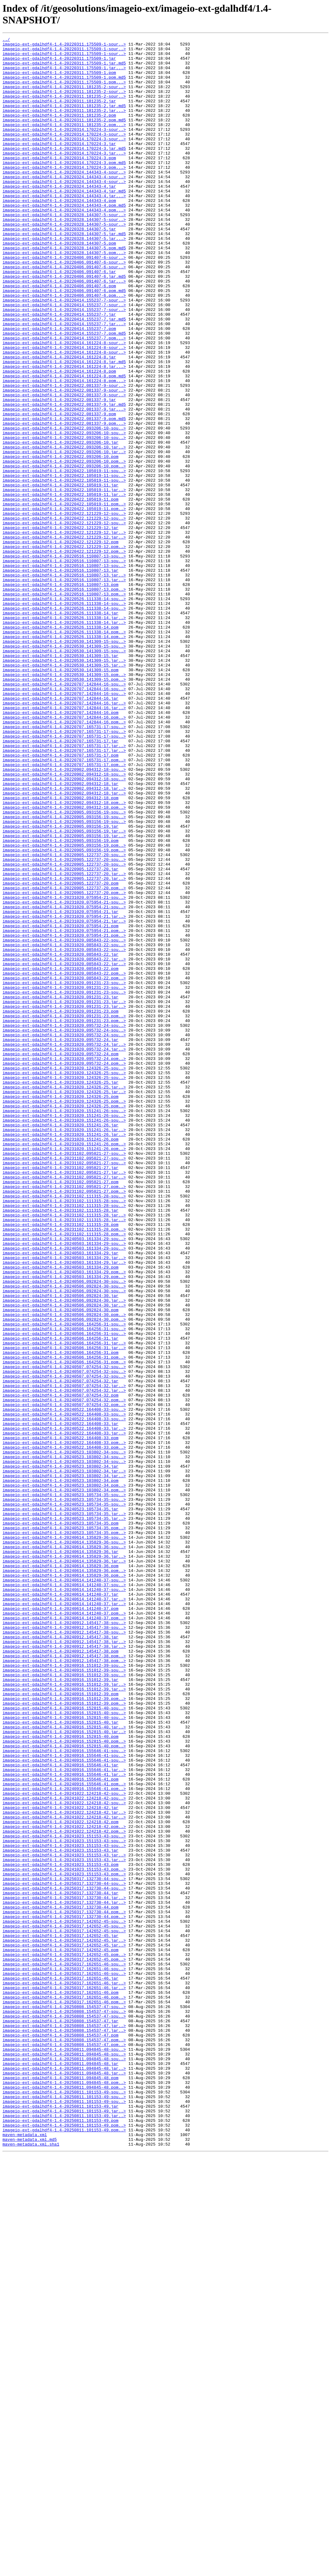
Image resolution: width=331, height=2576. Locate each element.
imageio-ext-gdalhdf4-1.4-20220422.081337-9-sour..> (64, 455)
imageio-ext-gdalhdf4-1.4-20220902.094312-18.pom (61, 950)
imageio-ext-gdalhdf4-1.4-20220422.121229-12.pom (61, 643)
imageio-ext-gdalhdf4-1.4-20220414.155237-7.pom (59, 387)
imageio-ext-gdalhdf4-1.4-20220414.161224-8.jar (59, 421)
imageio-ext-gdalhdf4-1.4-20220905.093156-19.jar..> (64, 990)
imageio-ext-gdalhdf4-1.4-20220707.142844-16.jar (61, 831)
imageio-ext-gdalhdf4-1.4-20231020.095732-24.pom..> (64, 1263)
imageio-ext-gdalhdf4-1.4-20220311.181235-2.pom (59, 131)
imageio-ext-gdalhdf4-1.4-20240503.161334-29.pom (61, 1513)
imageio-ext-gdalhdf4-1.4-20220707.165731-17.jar (61, 882)
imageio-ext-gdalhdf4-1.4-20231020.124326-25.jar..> (64, 1297)
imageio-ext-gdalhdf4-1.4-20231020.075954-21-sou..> (64, 1070)
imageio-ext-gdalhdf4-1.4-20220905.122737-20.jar (61, 1035)
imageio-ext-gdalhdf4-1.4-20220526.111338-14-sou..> (64, 711)
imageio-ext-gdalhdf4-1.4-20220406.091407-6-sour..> (64, 302)
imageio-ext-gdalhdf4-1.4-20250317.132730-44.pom (61, 2281)
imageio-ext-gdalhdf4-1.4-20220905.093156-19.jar (61, 984)
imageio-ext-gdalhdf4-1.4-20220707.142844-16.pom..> (64, 853)
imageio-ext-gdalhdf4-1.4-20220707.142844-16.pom (61, 848)
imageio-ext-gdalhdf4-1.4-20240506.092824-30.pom (61, 1565)
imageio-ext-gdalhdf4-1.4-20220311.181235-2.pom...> (64, 142)
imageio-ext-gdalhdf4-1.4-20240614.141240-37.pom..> (64, 1929)
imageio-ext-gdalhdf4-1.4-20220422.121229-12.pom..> (64, 649)
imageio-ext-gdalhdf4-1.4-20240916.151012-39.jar (61, 2008)
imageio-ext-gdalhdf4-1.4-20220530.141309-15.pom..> (64, 802)
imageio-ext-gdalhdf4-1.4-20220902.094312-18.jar (61, 933)
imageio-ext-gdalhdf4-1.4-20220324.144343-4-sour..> (64, 199)
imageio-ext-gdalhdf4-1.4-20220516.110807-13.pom (61, 694)
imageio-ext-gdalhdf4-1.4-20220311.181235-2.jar (59, 114)
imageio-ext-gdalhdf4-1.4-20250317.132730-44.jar (61, 2264)
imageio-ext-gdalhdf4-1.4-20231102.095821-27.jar (61, 1394)
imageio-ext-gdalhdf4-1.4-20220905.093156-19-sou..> (64, 967)
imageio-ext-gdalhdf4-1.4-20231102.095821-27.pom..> (64, 1417)
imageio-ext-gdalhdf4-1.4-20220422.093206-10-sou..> (64, 506)
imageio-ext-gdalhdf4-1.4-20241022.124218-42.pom (61, 2179)
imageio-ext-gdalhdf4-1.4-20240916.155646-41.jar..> (64, 2116)
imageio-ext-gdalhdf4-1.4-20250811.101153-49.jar (61, 2520)
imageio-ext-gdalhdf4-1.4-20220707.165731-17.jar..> (64, 888)
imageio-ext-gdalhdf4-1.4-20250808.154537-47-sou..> (64, 2401)
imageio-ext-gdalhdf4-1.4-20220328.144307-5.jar (59, 268)
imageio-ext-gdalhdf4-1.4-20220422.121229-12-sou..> (64, 609)
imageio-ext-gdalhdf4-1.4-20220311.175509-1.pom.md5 (64, 85)
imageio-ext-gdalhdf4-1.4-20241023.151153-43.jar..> (64, 2219)
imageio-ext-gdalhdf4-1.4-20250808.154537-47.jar (61, 2418)
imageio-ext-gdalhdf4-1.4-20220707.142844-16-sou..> (64, 814)
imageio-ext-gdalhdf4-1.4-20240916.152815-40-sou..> (64, 2042)
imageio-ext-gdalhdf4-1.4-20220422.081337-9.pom (59, 489)
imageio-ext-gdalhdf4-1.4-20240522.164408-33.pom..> (64, 1724)
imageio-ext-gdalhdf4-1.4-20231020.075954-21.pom (61, 1104)
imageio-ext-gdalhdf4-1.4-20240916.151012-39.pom (61, 2025)
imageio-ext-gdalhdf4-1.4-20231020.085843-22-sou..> (64, 1121)
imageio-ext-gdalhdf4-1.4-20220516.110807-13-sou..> (64, 660)
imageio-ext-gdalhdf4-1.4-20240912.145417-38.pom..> (64, 1980)
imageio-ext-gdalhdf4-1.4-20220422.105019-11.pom (61, 592)
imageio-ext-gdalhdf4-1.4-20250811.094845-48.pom (61, 2486)
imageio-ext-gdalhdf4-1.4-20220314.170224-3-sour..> (64, 148)
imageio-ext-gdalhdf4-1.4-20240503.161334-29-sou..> (64, 1479)
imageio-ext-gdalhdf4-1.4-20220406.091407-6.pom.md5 (64, 341)
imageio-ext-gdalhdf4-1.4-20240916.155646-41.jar (61, 2111)
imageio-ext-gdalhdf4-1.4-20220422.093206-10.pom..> (64, 546)
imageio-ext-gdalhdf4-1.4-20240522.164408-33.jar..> (64, 1707)
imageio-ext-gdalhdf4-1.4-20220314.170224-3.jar (59, 165)
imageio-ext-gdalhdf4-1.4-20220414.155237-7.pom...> (64, 398)
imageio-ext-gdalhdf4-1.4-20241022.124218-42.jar (61, 2162)
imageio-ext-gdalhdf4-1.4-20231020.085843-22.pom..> (64, 1161)
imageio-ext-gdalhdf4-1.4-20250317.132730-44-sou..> (64, 2247)
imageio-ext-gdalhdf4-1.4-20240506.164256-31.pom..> (64, 1621)
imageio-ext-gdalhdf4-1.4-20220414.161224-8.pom (59, 438)
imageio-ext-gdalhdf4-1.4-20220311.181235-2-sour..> (64, 97)
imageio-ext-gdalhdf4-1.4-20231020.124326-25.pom (61, 1309)
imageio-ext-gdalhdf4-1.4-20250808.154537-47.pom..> (64, 2441)
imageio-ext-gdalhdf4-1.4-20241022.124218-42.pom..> (64, 2185)
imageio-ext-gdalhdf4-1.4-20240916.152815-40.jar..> (64, 2065)
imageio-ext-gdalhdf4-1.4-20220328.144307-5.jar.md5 (64, 273)
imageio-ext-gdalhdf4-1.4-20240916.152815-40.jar (61, 2059)
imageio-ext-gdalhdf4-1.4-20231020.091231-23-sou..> (64, 1172)
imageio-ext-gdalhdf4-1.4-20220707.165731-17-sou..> (64, 865)
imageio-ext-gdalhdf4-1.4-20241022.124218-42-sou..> (64, 2145)
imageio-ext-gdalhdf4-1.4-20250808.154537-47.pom (61, 2435)
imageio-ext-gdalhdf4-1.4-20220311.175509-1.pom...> (64, 91)
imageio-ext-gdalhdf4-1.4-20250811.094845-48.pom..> (64, 2492)
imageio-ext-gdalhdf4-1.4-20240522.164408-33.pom (61, 1718)
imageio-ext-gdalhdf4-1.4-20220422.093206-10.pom (61, 541)
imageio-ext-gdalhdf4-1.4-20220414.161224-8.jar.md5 (64, 427)
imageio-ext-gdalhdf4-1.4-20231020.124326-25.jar (61, 1291)
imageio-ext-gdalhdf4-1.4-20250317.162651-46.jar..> (64, 2372)
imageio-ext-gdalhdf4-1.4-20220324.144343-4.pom (59, 233)
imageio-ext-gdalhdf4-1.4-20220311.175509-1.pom (59, 80)
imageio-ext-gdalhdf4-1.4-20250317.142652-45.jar (61, 2315)
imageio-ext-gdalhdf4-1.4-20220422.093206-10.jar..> (64, 529)
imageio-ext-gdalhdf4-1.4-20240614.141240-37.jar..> (64, 1912)
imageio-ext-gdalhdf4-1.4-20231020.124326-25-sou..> (64, 1274)
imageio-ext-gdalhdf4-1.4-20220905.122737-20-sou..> (64, 1018)
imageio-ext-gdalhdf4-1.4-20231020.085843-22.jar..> (64, 1144)
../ (6, 40)
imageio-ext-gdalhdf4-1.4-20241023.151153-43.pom (61, 2230)
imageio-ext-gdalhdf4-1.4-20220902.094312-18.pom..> (64, 956)
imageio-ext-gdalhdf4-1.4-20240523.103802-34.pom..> (64, 1775)
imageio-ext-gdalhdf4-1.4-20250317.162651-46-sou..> (64, 2350)
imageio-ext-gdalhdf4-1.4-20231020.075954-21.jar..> (64, 1092)
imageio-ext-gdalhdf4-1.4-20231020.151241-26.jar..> (64, 1348)
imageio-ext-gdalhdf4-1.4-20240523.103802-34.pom (61, 1769)
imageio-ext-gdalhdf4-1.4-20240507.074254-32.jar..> (64, 1656)
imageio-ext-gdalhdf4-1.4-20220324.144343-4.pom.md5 (64, 239)
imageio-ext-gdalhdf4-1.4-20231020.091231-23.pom (61, 1206)
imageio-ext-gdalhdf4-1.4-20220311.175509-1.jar (59, 63)
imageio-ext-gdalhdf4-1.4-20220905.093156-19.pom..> (64, 1007)
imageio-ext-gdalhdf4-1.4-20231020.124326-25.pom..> (64, 1314)
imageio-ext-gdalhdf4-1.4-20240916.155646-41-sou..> (64, 2094)
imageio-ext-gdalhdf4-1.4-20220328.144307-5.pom (59, 285)
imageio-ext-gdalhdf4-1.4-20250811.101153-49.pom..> (64, 2543)
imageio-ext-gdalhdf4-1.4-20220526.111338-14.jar (61, 728)
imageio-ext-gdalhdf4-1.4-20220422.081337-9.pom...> (64, 501)
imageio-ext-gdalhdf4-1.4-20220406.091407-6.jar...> (64, 330)
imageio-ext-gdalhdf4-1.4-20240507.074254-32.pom (61, 1667)
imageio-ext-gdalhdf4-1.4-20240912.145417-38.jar (61, 1957)
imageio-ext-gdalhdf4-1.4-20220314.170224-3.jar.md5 (64, 171)
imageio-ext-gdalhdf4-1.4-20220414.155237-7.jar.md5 (64, 376)
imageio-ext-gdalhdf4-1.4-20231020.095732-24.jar (61, 1240)
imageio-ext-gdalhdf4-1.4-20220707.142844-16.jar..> (64, 836)
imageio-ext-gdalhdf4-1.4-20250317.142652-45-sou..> (64, 2298)
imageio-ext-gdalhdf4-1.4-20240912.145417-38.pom (61, 1974)
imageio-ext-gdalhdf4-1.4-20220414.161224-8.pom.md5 (64, 444)
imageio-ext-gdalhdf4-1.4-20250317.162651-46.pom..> (64, 2389)
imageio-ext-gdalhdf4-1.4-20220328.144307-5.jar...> (64, 279)
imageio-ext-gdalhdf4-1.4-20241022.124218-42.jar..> (64, 2168)
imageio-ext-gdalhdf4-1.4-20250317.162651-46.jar (61, 2367)
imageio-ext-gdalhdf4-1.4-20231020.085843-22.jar (61, 1138)
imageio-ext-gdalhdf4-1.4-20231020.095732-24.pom (61, 1257)
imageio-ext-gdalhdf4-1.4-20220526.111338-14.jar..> (64, 734)
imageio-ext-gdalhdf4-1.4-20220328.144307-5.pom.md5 (64, 290)
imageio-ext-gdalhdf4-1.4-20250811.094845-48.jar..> (64, 2475)
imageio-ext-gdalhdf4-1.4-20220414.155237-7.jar (59, 370)
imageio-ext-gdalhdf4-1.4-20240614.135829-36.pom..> (64, 1877)
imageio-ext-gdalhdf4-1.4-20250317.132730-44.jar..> (64, 2270)
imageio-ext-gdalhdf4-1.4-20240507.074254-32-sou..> (64, 1633)
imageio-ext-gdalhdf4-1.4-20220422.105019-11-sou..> (64, 558)
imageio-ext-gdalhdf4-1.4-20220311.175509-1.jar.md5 (64, 68)
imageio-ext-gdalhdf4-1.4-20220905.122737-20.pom (61, 1053)
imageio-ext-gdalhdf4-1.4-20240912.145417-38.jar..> (64, 1963)
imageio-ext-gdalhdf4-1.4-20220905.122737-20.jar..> (64, 1041)
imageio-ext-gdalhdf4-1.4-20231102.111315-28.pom (61, 1462)
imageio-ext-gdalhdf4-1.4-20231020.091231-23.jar (61, 1189)
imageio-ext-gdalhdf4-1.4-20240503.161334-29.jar (61, 1496)
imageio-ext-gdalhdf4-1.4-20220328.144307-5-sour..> (64, 250)
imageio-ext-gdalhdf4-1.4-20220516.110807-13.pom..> (64, 700)
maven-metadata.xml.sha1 (31, 2566)
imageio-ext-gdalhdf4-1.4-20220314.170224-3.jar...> (64, 177)
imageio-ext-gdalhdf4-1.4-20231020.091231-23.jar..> (64, 1195)
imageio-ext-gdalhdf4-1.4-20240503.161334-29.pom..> (64, 1519)
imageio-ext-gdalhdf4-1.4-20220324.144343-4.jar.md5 (64, 222)
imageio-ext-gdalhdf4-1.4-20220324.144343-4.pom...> (64, 245)
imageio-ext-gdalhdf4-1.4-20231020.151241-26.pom (61, 1360)
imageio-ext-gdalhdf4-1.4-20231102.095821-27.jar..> (64, 1400)
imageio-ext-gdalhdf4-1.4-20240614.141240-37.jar (61, 1906)
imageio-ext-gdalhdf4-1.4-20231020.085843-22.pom (61, 1155)
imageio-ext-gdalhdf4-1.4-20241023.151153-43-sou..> (64, 2196)
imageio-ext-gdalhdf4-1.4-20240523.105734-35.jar (61, 1803)
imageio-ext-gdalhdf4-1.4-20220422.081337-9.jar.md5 (64, 478)
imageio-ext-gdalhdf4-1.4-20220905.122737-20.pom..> (64, 1058)
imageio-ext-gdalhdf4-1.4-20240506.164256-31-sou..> (64, 1582)
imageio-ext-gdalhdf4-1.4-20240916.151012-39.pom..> (64, 2031)
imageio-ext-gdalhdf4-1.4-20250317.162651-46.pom (61, 2384)
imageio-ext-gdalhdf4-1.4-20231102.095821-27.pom (61, 1411)
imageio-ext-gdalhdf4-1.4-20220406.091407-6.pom (59, 336)
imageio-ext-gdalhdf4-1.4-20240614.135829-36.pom (61, 1872)
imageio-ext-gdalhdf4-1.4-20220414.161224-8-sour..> (64, 404)
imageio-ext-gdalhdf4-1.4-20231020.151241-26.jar (61, 1343)
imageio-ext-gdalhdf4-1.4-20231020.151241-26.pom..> (64, 1365)
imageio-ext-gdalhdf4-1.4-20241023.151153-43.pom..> (64, 2236)
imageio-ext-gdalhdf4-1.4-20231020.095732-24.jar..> (64, 1246)
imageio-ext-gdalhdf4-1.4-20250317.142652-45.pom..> (64, 2338)
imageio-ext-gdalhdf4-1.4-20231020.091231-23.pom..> (64, 1212)
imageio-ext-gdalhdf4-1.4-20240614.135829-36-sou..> (64, 1838)
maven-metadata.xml (25, 2554)
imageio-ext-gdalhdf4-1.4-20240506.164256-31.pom (61, 1616)
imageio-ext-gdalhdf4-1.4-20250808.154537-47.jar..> (64, 2424)
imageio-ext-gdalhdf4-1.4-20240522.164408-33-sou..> (64, 1684)
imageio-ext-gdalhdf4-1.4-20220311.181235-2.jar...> (64, 125)
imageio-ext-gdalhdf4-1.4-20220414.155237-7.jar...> (64, 381)
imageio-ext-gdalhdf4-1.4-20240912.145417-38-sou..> (64, 1940)
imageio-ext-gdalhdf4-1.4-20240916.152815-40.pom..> (64, 2082)
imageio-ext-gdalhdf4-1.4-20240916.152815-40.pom (61, 2077)
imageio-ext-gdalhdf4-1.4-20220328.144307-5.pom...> (64, 296)
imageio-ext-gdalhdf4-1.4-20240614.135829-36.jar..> (64, 1860)
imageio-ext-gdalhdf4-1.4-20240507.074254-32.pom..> (64, 1673)
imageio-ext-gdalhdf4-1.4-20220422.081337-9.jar (59, 472)
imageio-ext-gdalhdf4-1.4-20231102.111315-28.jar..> (64, 1451)
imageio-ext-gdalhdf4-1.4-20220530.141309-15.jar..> (64, 785)
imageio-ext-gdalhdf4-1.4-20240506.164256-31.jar (61, 1599)
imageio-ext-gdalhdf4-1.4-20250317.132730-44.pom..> (64, 2287)
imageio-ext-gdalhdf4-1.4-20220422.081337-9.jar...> (64, 484)
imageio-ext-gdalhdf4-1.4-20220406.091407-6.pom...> (64, 347)
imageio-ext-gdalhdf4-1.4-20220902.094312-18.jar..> (64, 939)
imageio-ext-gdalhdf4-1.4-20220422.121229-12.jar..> (64, 632)
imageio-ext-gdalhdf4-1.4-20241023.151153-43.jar (61, 2213)
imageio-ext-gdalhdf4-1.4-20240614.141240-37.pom (61, 1923)
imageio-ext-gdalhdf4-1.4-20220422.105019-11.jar (61, 575)
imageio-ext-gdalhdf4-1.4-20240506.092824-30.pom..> (64, 1570)
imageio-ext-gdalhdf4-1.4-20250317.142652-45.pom (61, 2332)
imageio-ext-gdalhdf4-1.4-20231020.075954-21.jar (61, 1087)
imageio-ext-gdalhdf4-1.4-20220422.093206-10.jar (61, 524)
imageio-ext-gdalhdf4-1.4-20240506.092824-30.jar (61, 1547)
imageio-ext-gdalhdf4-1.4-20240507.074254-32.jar (61, 1650)
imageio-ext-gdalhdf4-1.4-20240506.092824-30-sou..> (64, 1530)
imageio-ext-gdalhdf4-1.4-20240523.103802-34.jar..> (64, 1758)
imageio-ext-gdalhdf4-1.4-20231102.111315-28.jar (61, 1445)
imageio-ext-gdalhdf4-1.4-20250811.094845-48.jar (61, 2469)
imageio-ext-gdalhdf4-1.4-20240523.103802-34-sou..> (64, 1735)
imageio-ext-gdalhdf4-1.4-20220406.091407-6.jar (59, 319)
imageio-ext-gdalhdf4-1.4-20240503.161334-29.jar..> (64, 1502)
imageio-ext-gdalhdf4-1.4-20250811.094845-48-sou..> (64, 2452)
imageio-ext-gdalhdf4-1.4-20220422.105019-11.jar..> (64, 580)
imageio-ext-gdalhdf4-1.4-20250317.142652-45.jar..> (64, 2321)
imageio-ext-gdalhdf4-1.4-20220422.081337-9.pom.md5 (64, 495)
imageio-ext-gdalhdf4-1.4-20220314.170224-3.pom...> (64, 194)
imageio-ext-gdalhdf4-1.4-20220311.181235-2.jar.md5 (64, 120)
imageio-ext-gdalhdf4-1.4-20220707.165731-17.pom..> (64, 905)
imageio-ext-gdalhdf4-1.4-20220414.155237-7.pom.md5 (64, 393)
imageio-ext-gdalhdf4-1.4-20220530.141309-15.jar (61, 780)
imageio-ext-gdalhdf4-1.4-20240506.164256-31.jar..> (64, 1604)
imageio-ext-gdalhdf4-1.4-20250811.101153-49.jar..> (64, 2526)
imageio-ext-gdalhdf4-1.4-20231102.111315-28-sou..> (64, 1428)
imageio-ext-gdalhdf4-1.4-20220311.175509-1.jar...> (64, 74)
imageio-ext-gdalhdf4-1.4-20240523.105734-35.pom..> (64, 1826)
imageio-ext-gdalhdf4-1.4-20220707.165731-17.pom (61, 899)
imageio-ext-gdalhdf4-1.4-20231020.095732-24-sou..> (64, 1223)
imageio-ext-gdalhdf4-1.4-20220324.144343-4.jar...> (64, 228)
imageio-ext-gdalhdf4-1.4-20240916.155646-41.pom (61, 2128)
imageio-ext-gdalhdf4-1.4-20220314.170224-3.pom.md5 (64, 188)
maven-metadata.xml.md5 (30, 2560)
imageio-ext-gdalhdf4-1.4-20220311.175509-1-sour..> (64, 46)
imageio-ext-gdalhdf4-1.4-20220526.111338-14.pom (61, 745)
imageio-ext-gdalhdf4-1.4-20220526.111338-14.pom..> (64, 751)
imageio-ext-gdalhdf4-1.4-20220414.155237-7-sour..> (64, 353)
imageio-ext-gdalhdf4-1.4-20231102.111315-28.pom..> (64, 1468)
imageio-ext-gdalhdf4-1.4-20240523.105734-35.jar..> (64, 1809)
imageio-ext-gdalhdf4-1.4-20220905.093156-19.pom (61, 1001)
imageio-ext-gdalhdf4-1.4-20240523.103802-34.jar (61, 1752)
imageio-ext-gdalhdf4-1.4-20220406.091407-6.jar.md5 (64, 324)
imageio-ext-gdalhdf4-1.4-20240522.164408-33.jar (61, 1701)
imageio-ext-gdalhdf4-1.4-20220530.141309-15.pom (61, 797)
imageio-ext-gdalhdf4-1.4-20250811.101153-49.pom (61, 2537)
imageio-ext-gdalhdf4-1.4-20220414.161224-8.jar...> (64, 432)
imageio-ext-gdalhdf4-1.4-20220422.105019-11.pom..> (64, 597)
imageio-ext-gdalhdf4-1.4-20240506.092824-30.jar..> (64, 1553)
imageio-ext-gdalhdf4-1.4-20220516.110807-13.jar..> (64, 683)
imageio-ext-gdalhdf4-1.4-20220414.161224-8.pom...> (64, 450)
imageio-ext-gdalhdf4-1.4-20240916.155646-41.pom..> (64, 2133)
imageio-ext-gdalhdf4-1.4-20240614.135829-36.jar (61, 1855)
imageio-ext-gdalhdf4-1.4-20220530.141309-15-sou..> (64, 762)
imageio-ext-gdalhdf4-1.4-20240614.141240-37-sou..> (64, 1889)
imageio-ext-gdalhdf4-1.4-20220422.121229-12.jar (61, 626)
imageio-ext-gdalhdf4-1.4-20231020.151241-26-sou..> (64, 1326)
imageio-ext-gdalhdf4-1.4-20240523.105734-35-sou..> (64, 1786)
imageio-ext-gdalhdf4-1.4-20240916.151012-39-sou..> (64, 1991)
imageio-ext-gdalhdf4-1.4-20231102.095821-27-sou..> (64, 1377)
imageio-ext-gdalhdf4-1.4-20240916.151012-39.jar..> (64, 2014)
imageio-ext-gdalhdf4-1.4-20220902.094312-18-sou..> (64, 916)
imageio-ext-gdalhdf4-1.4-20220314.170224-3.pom (59, 182)
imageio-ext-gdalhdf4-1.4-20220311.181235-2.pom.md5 (64, 137)
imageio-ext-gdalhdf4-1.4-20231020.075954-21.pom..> (64, 1109)
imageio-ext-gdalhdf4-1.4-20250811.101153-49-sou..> (64, 2503)
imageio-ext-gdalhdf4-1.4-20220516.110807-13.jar (61, 677)
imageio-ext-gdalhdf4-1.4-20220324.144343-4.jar (59, 216)
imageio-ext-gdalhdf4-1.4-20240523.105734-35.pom (61, 1821)
